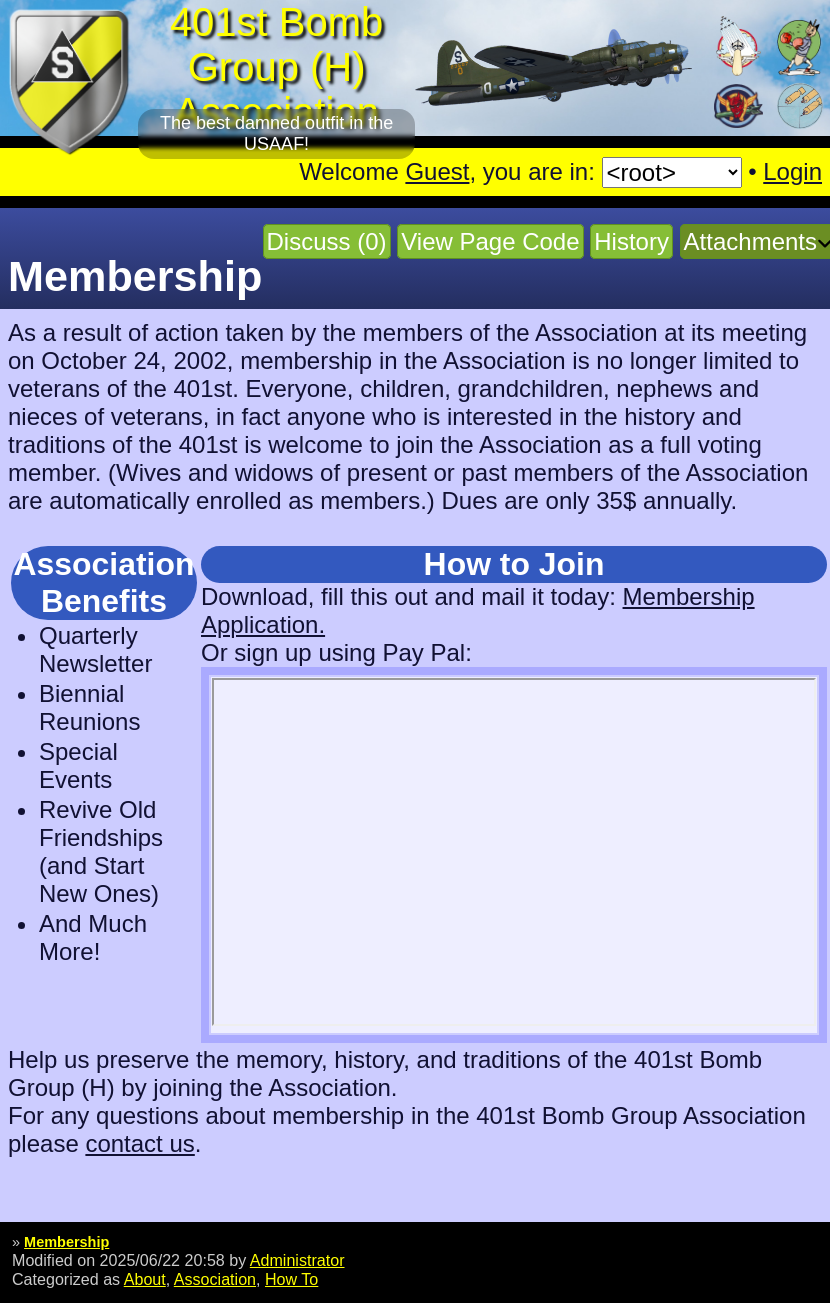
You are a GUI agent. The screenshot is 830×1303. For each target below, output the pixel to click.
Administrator (297, 1260)
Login (792, 171)
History (631, 241)
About (145, 1279)
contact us (139, 1143)
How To (291, 1279)
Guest (437, 171)
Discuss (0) (327, 241)
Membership (66, 1242)
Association (215, 1279)
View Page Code (490, 241)
